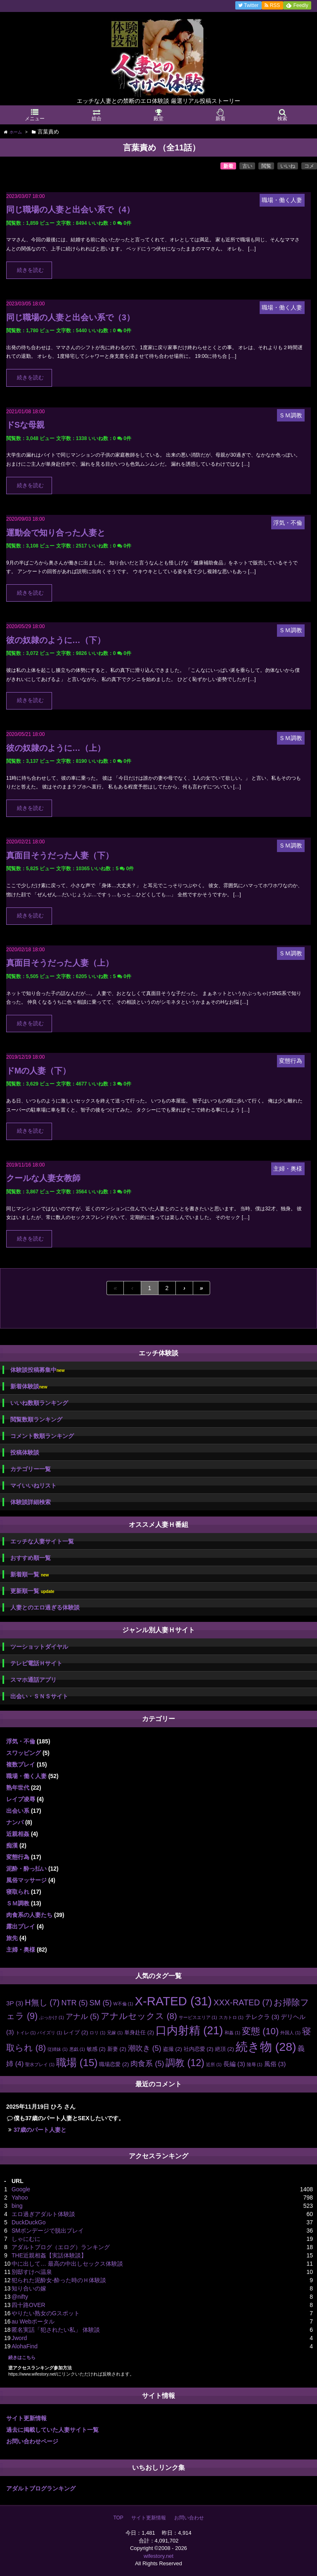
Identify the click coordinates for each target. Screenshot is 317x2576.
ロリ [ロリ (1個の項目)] (97, 2032)
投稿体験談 (24, 1452)
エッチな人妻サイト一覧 (42, 1541)
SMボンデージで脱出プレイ (48, 2230)
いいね (287, 166)
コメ (309, 166)
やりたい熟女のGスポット (46, 2313)
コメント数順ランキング (42, 1436)
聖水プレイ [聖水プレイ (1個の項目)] (39, 2064)
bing (17, 2205)
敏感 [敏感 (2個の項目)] (96, 2049)
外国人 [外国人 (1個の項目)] (290, 2032)
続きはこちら (21, 2357)
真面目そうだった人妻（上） (60, 962)
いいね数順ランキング (39, 1403)
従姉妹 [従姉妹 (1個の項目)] (57, 2049)
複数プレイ (20, 1764)
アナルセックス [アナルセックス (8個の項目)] (139, 2016)
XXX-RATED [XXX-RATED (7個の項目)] (242, 2002)
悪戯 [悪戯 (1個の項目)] (77, 2049)
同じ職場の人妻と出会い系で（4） (70, 209)
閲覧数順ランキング (36, 1419)
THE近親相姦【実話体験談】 (49, 2255)
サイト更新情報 (26, 2418)
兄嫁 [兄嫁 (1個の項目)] (115, 2032)
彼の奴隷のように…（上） (55, 747)
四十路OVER (28, 2305)
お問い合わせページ (32, 2441)
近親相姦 (17, 1834)
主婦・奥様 (20, 1949)
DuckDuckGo (28, 2222)
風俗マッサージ (26, 1880)
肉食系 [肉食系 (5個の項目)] (147, 2063)
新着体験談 (28, 1386)
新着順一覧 (29, 1574)
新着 (228, 166)
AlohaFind (25, 2346)
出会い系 (17, 1810)
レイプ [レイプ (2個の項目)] (76, 2032)
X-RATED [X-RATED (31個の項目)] (173, 2001)
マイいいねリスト (33, 1485)
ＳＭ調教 (17, 1903)
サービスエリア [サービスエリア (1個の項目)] (198, 2017)
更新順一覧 (32, 1591)
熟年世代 (17, 1787)
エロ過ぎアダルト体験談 (43, 2214)
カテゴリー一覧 (30, 1469)
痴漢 (12, 1845)
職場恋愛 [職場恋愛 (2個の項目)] (114, 2064)
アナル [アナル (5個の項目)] (82, 2016)
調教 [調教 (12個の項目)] (185, 2062)
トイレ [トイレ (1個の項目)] (26, 2032)
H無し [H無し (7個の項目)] (42, 2002)
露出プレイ (20, 1926)
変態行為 (17, 1857)
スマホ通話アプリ (33, 1680)
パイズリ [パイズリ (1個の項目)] (49, 2032)
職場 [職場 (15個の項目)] (76, 2062)
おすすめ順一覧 (30, 1558)
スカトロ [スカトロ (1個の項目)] (231, 2017)
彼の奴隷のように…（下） (55, 640)
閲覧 (266, 166)
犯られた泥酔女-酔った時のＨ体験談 (59, 2280)
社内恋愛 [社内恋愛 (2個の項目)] (198, 2049)
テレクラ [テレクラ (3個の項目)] (262, 2016)
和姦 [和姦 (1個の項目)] (232, 2032)
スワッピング (23, 1753)
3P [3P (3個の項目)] (14, 2003)
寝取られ (17, 1891)
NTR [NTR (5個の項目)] (74, 2003)
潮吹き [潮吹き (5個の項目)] (144, 2048)
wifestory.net (158, 2556)
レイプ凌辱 (20, 1799)
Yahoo (20, 2197)
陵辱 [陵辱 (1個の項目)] (255, 2064)
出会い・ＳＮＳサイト (39, 1696)
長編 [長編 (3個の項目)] (234, 2063)
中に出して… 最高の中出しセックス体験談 (67, 2263)
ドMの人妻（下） (38, 1070)
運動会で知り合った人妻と (55, 532)
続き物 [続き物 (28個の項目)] (266, 2046)
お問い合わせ (189, 2518)
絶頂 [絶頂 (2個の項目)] (224, 2049)
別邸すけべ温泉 (32, 2272)
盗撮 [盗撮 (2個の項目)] (172, 2049)
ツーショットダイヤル (39, 1647)
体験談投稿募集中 (37, 1370)
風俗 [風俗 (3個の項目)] (275, 2063)
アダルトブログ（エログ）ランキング (61, 2247)
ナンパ (15, 1822)
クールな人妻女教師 (43, 1178)
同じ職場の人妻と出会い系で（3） (70, 317)
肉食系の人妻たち (29, 1915)
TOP (118, 2518)
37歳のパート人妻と (40, 2129)
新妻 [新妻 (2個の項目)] (116, 2049)
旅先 (12, 1938)
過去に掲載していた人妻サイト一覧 (52, 2429)
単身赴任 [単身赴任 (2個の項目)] (139, 2032)
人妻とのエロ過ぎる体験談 (45, 1607)
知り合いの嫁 (29, 2288)
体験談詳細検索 (30, 1502)
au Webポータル (33, 2321)
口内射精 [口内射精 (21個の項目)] (189, 2030)
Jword (19, 2338)
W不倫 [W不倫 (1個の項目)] (123, 2003)
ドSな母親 (25, 424)
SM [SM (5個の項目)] (100, 2003)
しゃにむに (26, 2239)
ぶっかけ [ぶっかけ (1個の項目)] (51, 2017)
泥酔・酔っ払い (26, 1868)
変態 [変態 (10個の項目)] (260, 2031)
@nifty (20, 2296)
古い (247, 166)
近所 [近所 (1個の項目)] (214, 2064)
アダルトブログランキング (41, 2488)
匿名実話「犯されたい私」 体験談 (56, 2329)
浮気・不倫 (20, 1741)
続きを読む (30, 270)
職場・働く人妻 (26, 1776)
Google (21, 2189)
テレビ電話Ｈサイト (36, 1663)
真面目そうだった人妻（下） (60, 855)
